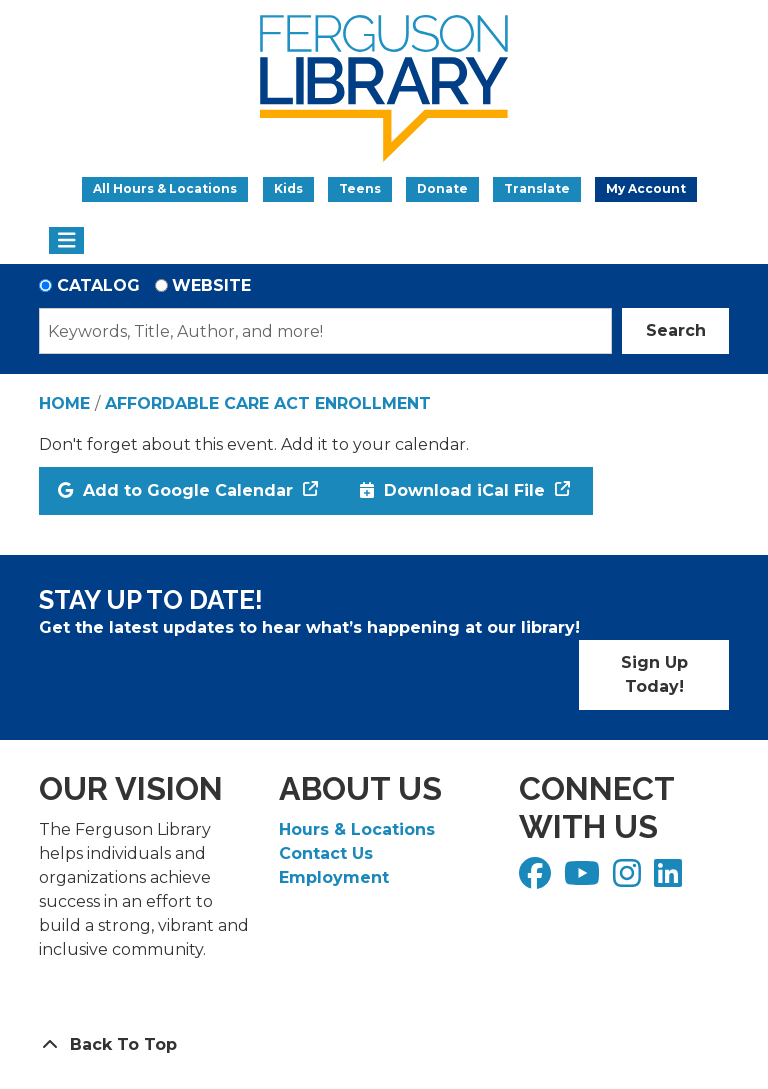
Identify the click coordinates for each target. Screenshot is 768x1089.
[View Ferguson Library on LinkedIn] (670, 879)
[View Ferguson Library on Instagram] (629, 879)
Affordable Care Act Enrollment (268, 403)
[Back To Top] (384, 1045)
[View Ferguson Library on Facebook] (537, 879)
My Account (646, 188)
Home (64, 403)
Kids (288, 188)
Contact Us (326, 853)
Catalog (98, 285)
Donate (442, 188)
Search (676, 330)
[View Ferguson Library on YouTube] (584, 879)
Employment (334, 877)
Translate (537, 188)
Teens (360, 188)
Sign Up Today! (654, 674)
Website (211, 285)
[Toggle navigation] (66, 241)
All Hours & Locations (165, 188)
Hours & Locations (357, 829)
